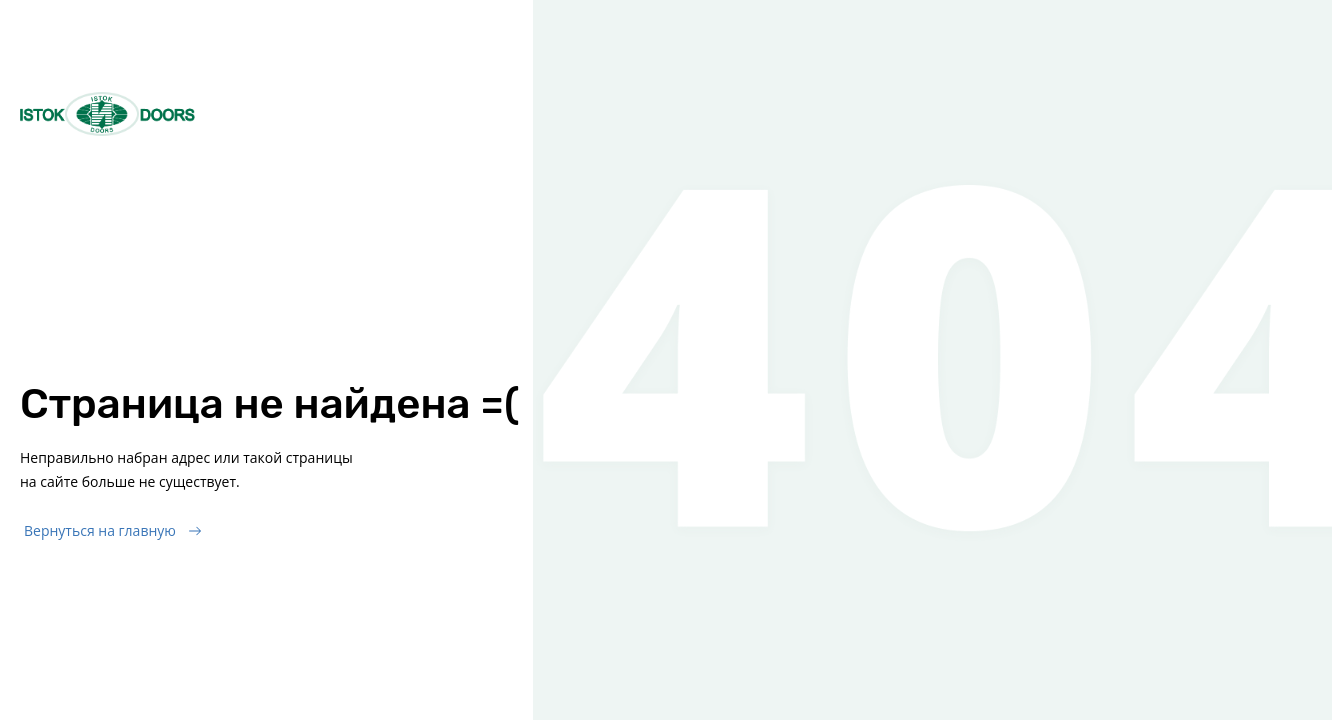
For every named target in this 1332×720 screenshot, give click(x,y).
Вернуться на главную (100, 530)
